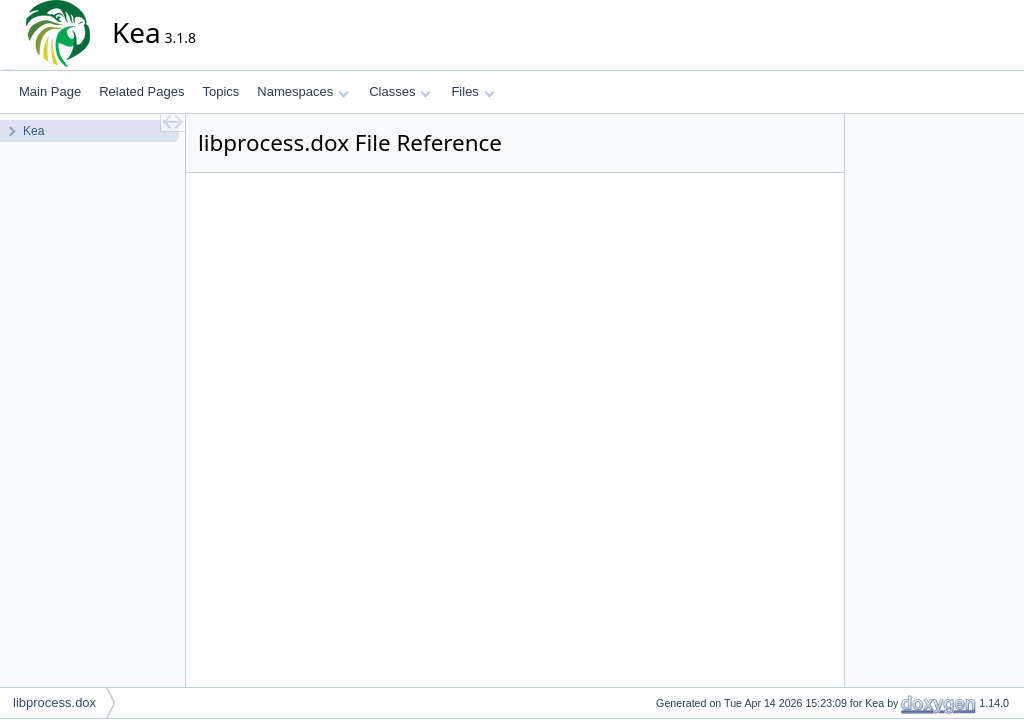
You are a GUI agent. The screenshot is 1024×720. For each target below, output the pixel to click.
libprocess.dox (54, 702)
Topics (220, 91)
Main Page (50, 91)
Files (472, 91)
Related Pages (141, 91)
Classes (400, 91)
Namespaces (302, 91)
